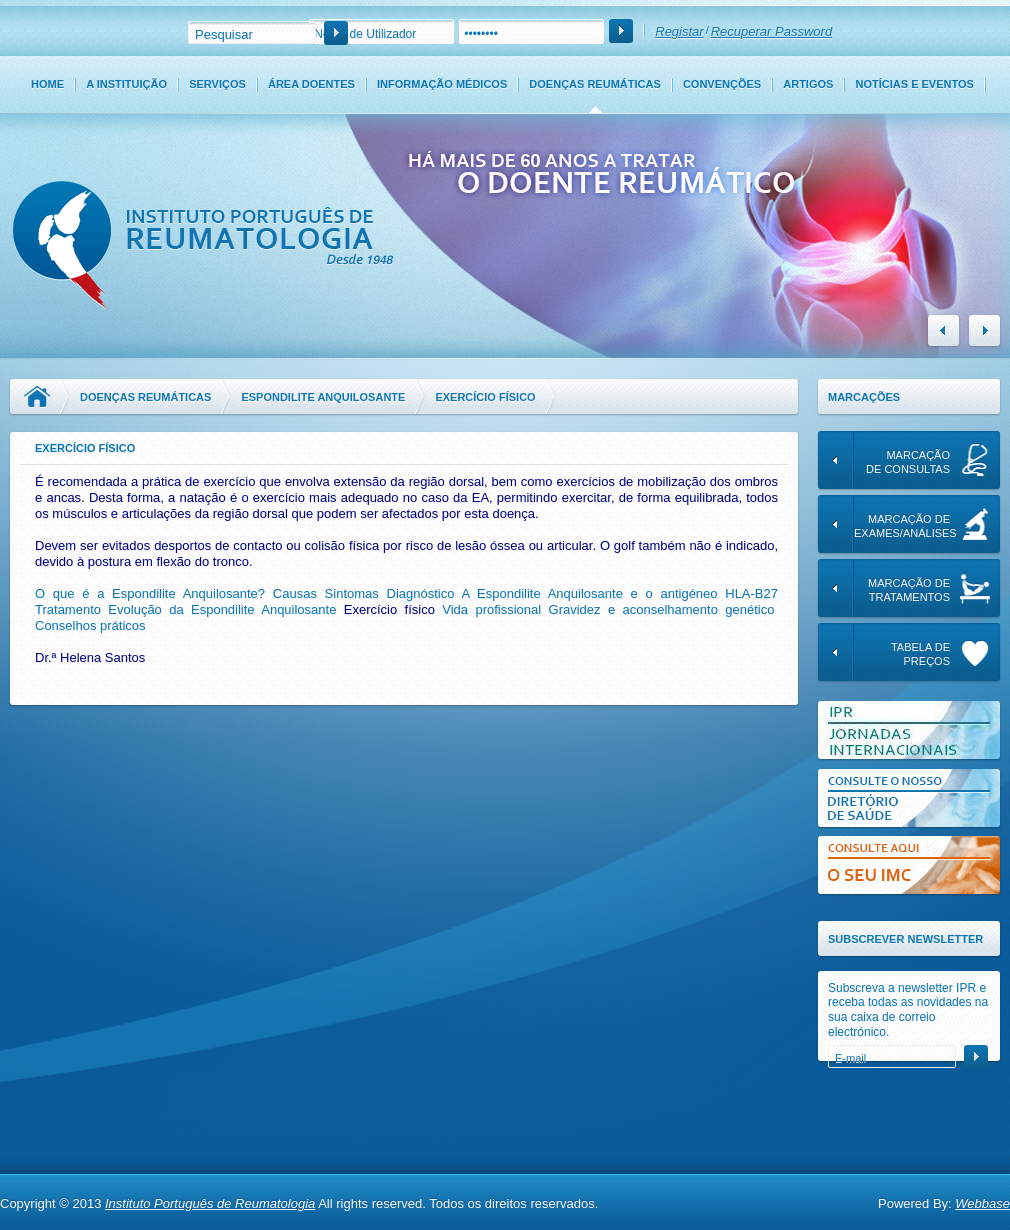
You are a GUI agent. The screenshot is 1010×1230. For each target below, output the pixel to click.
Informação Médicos (442, 84)
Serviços (217, 84)
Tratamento (68, 609)
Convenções (722, 84)
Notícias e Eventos (915, 84)
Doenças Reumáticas (594, 84)
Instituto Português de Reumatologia (210, 1203)
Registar (679, 31)
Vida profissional (491, 609)
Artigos (808, 84)
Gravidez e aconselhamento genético (662, 609)
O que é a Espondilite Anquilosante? (150, 593)
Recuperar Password (771, 31)
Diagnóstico (421, 593)
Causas (295, 593)
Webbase (982, 1203)
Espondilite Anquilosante (323, 397)
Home (47, 84)
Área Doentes (311, 84)
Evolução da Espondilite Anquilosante (222, 609)
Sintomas (352, 593)
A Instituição (126, 84)
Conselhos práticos (90, 625)
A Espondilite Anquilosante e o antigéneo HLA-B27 (619, 593)
